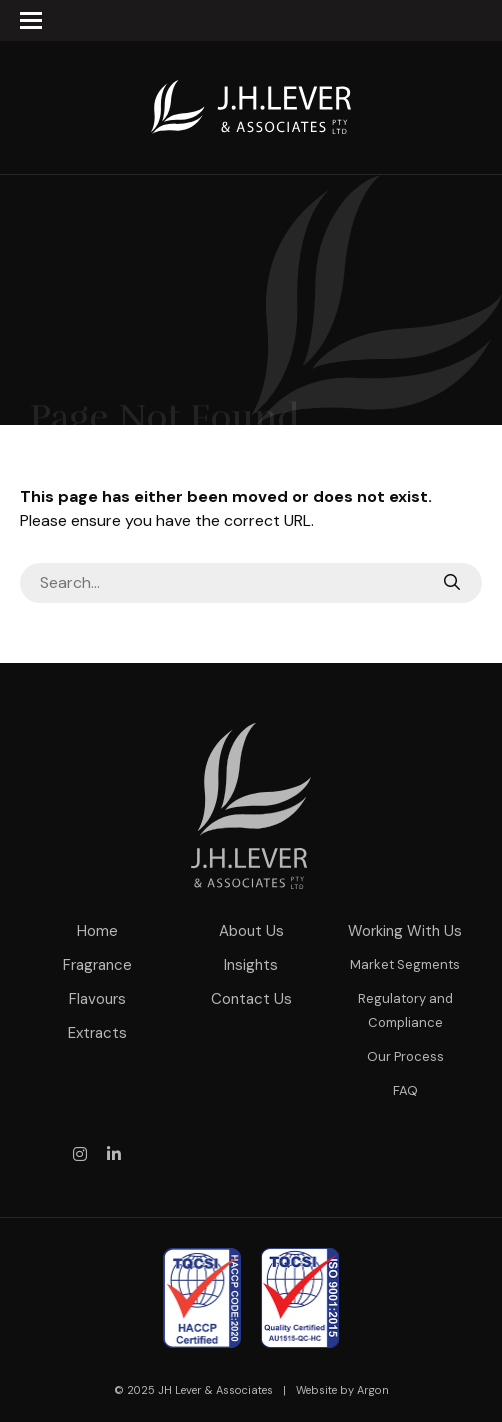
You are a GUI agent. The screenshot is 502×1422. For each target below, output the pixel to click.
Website (316, 1390)
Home (97, 931)
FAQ (405, 1090)
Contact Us (251, 999)
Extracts (97, 1033)
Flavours (97, 999)
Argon (373, 1390)
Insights (251, 965)
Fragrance (97, 965)
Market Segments (405, 964)
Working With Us (405, 931)
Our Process (405, 1056)
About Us (251, 931)
